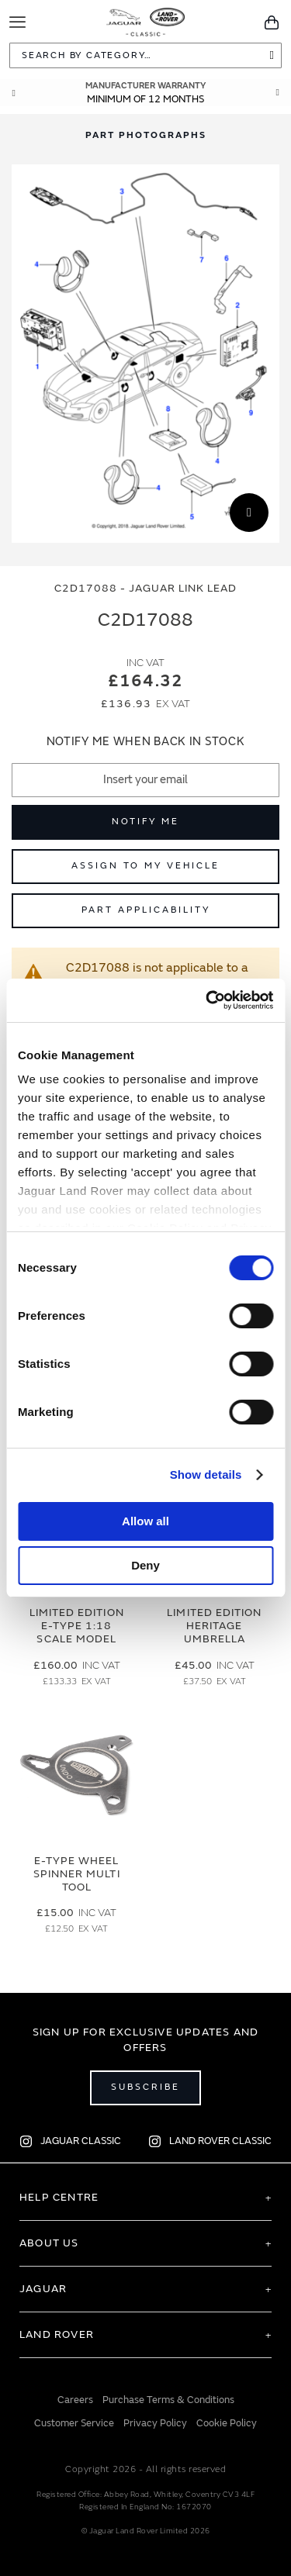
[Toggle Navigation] (17, 22)
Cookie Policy (226, 2423)
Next (277, 92)
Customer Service (74, 2423)
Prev (13, 92)
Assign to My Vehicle (145, 866)
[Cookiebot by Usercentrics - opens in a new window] (207, 1000)
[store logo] (145, 19)
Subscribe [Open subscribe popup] (145, 2087)
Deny (145, 1565)
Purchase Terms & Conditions (168, 2400)
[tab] (145, 135)
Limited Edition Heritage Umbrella (214, 1625)
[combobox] (145, 55)
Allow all (145, 1521)
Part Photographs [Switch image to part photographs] (145, 135)
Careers (75, 2400)
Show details (206, 1474)
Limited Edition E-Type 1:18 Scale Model (76, 1625)
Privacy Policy (155, 2423)
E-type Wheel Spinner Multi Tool (76, 1874)
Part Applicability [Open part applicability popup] (145, 910)
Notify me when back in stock (146, 741)
